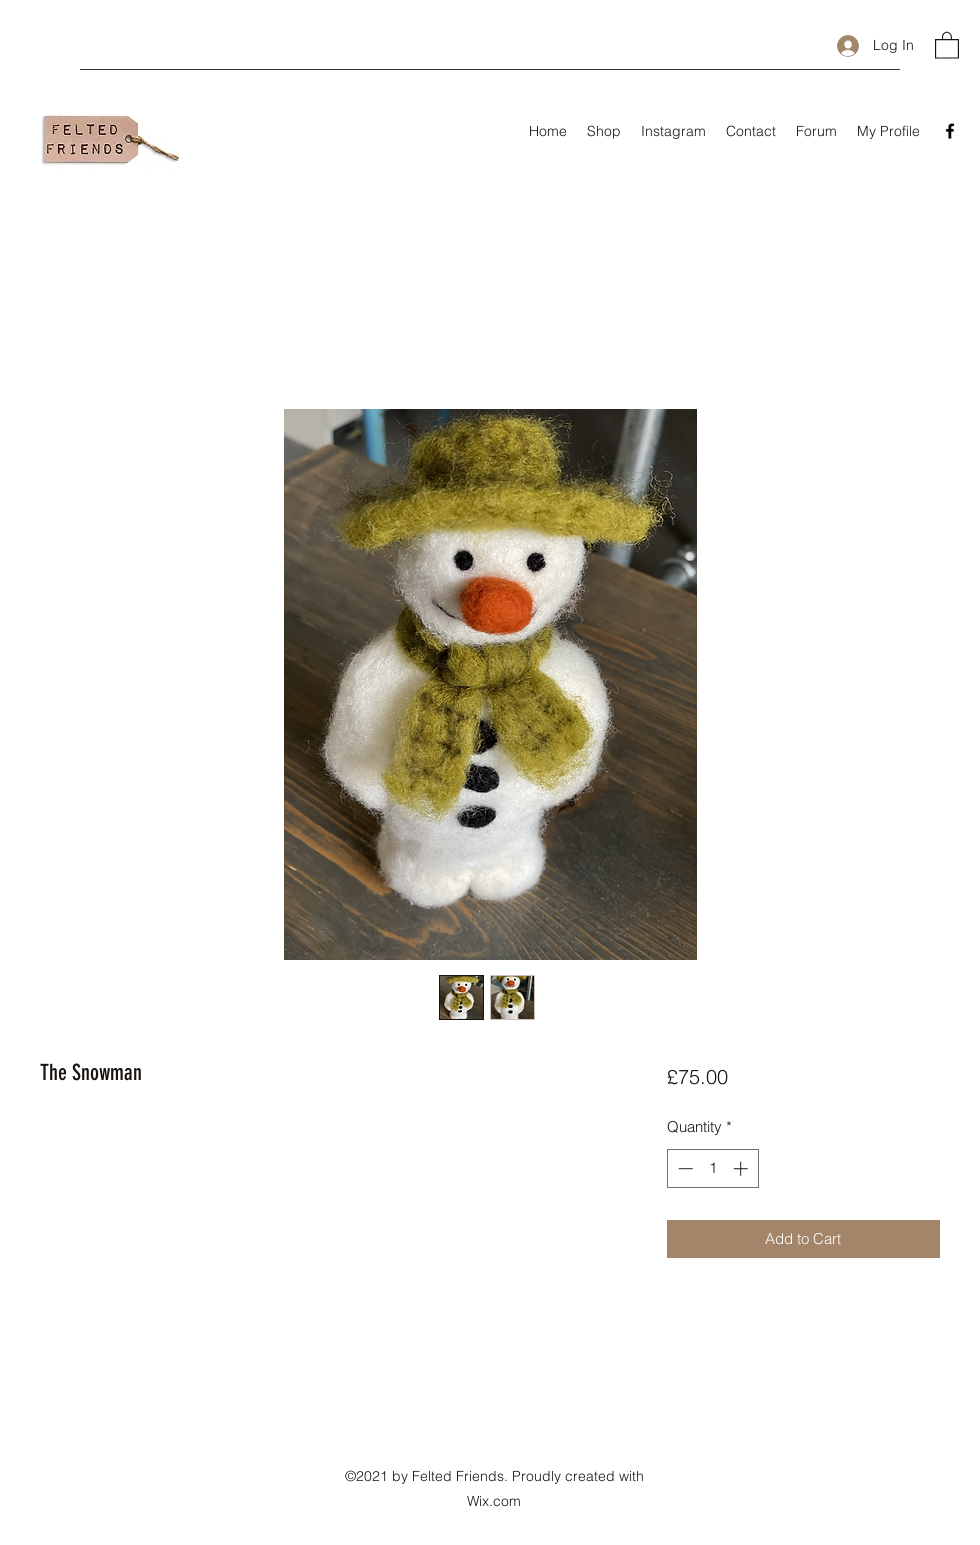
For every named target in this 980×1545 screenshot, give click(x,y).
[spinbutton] (712, 1168)
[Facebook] (950, 131)
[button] (947, 44)
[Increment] (742, 1168)
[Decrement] (683, 1168)
